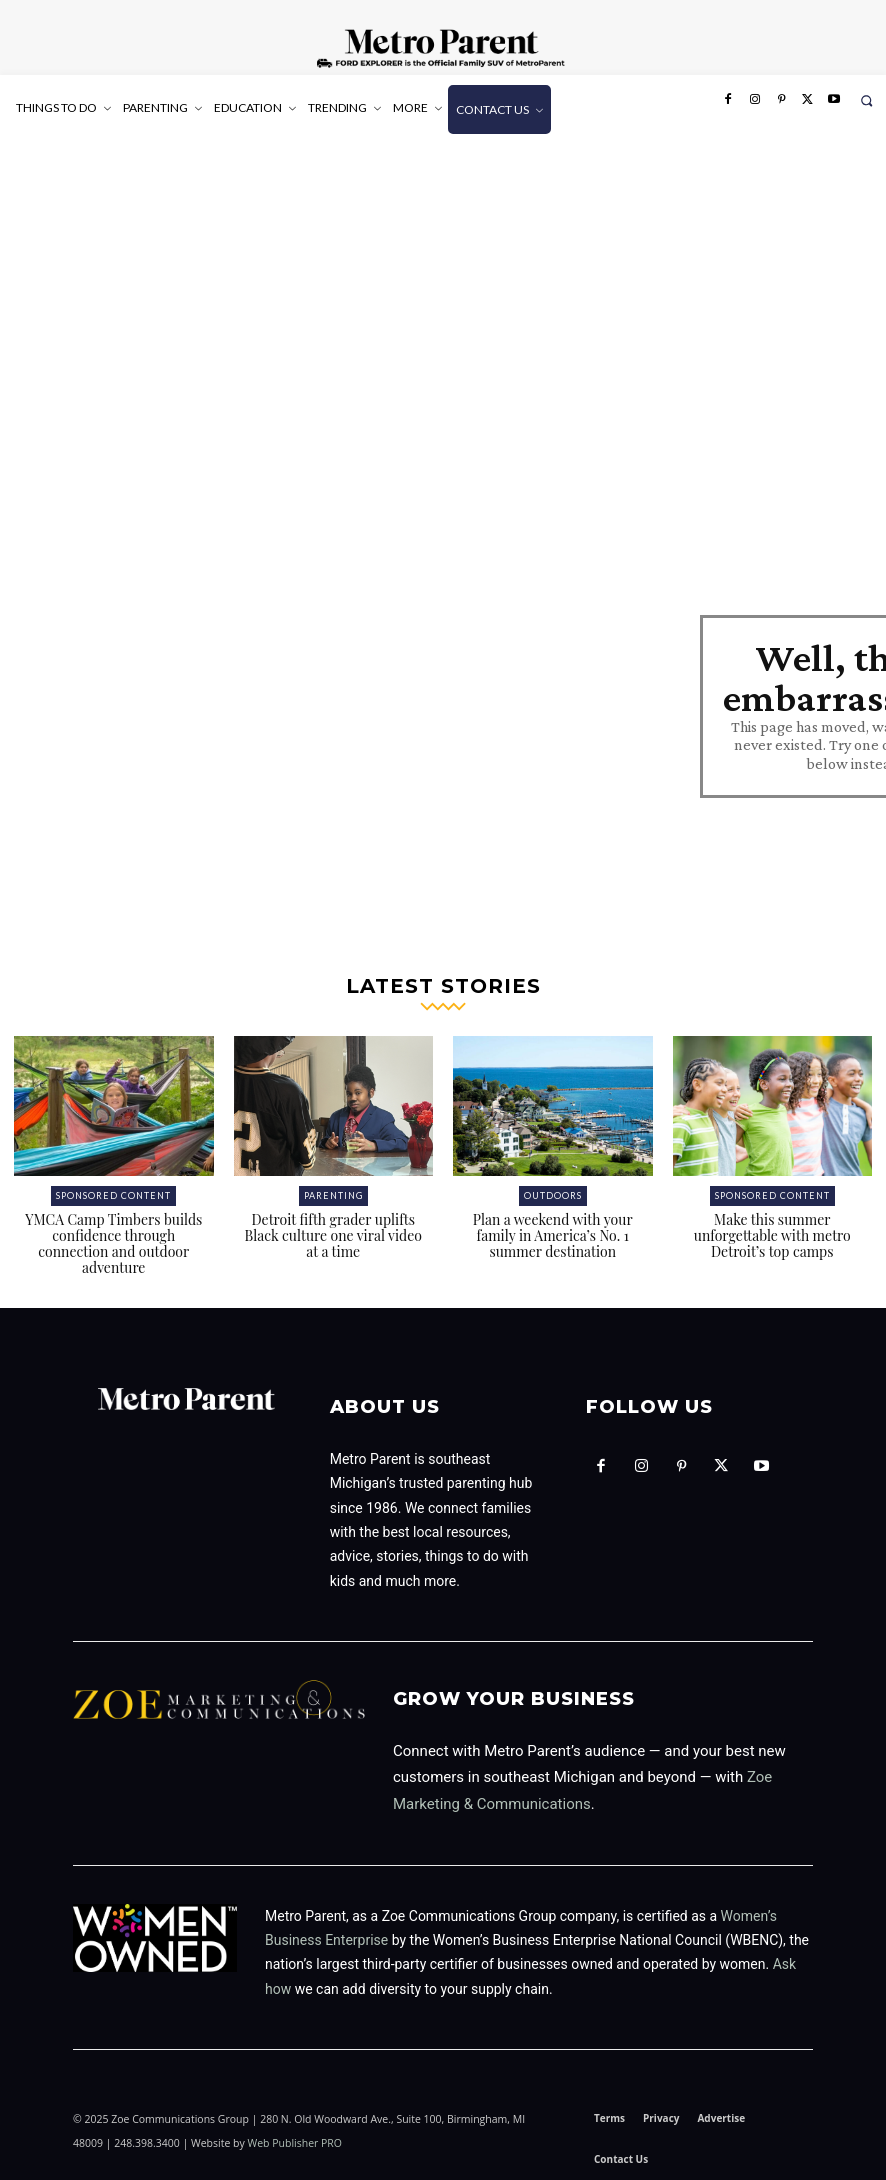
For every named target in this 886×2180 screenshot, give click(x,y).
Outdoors (553, 1195)
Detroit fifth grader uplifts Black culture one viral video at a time (333, 1235)
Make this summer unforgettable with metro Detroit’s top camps (772, 1235)
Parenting (333, 1195)
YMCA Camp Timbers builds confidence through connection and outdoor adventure (113, 1243)
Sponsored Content (113, 1195)
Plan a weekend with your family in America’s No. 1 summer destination (553, 1235)
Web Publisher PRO (294, 2143)
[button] (866, 100)
